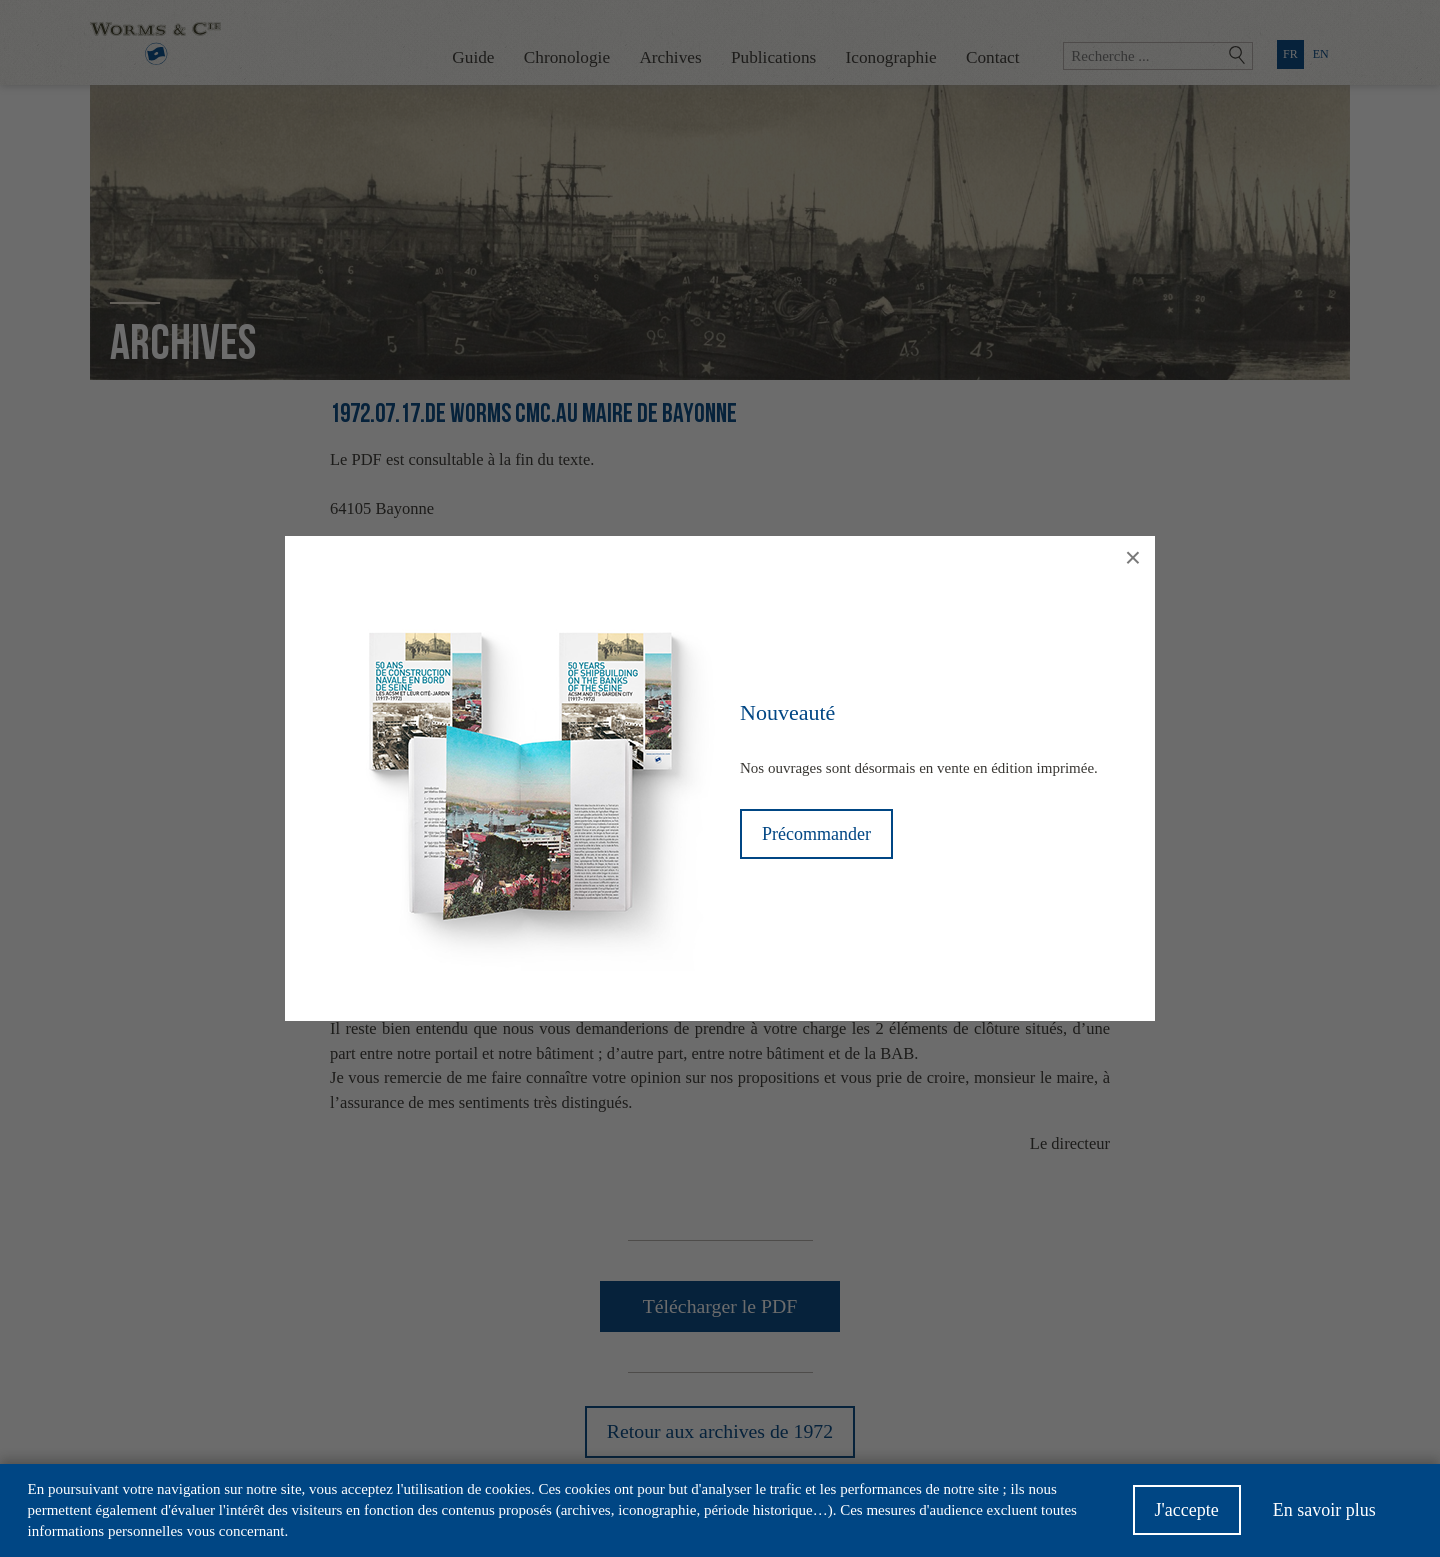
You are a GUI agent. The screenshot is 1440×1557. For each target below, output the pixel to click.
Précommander (816, 834)
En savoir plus (1324, 1517)
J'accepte (1187, 1517)
